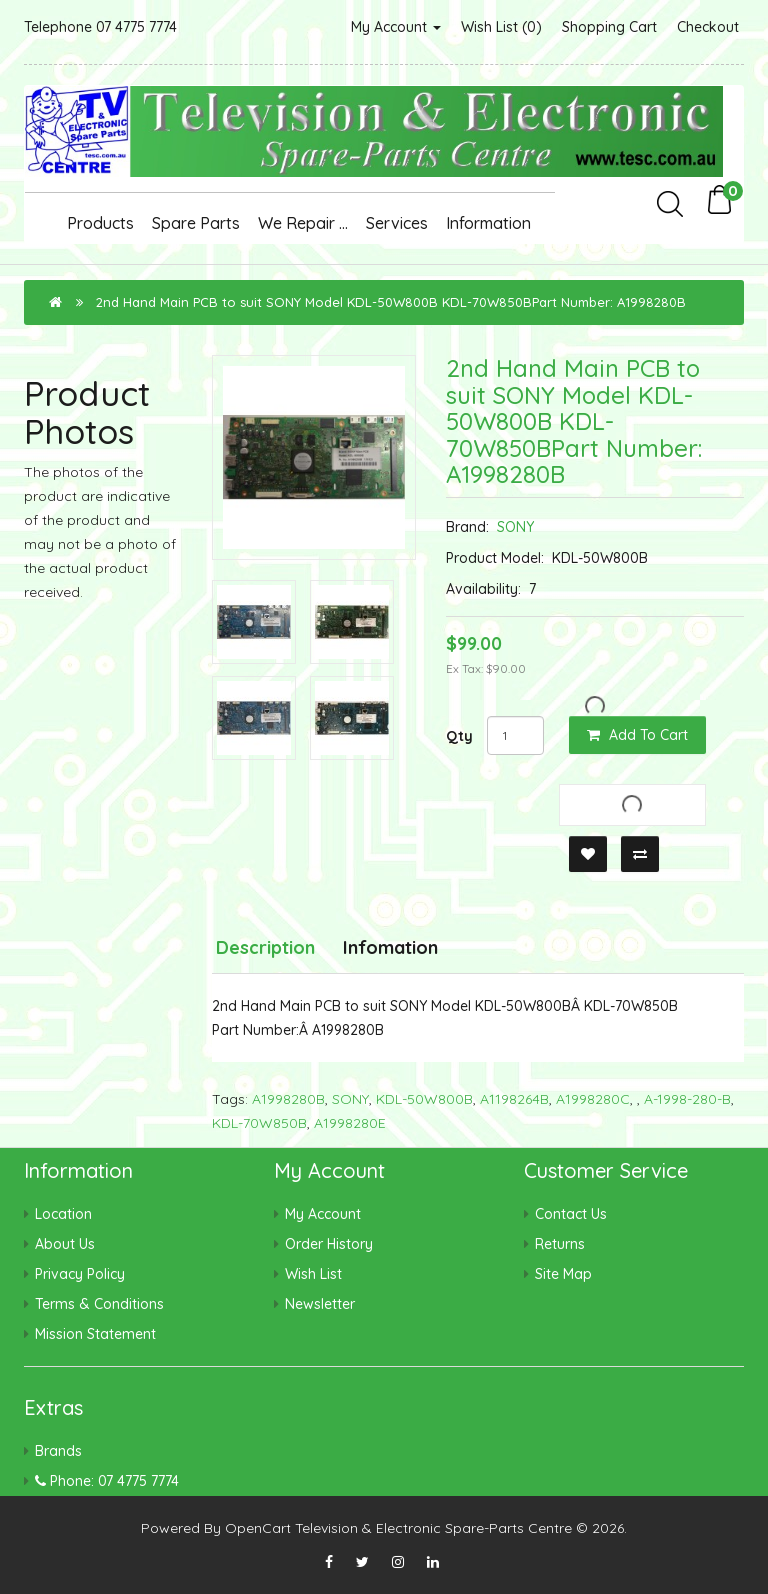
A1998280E (350, 1123)
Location (63, 1214)
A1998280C (593, 1099)
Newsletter (320, 1304)
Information (488, 223)
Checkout (708, 27)
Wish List (313, 1274)
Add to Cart (637, 735)
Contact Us (571, 1214)
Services (397, 223)
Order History (329, 1244)
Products (100, 223)
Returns (560, 1244)
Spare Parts (196, 223)
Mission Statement (95, 1334)
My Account (396, 27)
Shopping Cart (609, 27)
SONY (515, 527)
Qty (459, 736)
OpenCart (258, 1528)
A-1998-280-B (687, 1099)
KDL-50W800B (424, 1099)
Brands (58, 1451)
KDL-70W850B (259, 1123)
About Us (65, 1244)
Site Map (563, 1274)
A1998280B (288, 1099)
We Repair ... (303, 223)
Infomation (390, 947)
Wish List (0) (501, 27)
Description (265, 947)
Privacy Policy (80, 1274)
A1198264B (514, 1099)
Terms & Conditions (99, 1304)
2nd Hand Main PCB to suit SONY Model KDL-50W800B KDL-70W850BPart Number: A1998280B (391, 302)
